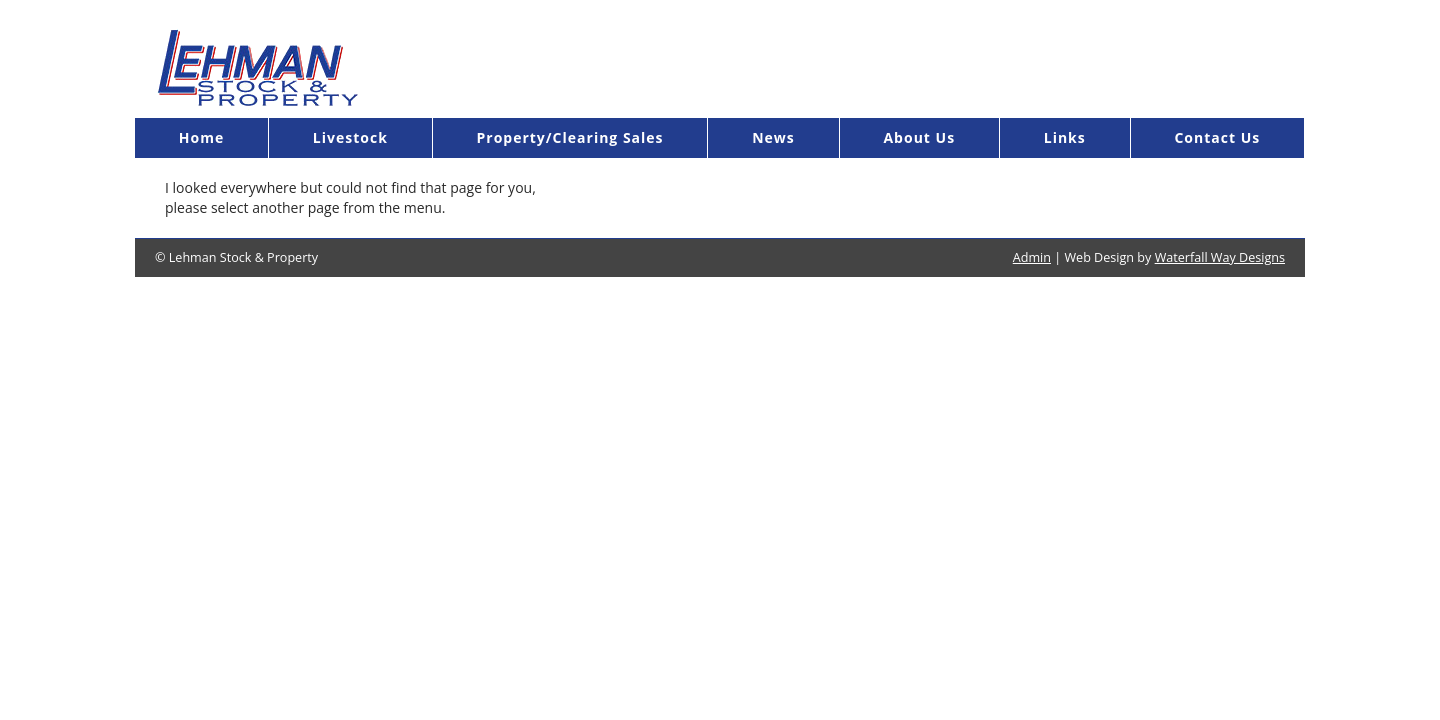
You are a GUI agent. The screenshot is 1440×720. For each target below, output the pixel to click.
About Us (919, 137)
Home (201, 137)
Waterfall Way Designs (1220, 257)
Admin (1032, 257)
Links (1065, 137)
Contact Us (1217, 137)
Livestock (350, 137)
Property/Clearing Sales (569, 137)
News (773, 137)
